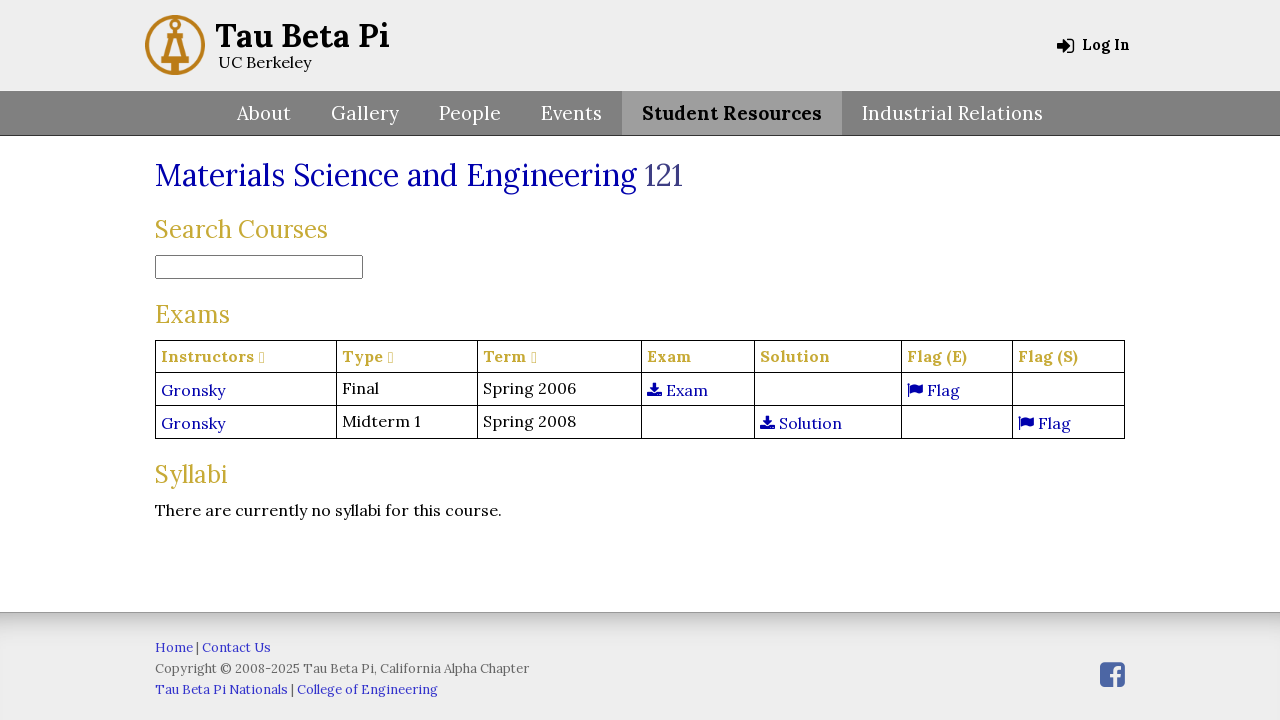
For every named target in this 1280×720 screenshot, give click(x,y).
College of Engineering (367, 689)
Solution (801, 423)
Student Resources (732, 113)
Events (571, 113)
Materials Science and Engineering (396, 175)
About (264, 113)
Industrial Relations (952, 113)
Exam (677, 390)
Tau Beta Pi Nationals (221, 689)
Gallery (365, 113)
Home (174, 647)
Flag (933, 390)
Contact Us (236, 647)
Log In (1093, 45)
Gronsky (193, 390)
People (470, 113)
